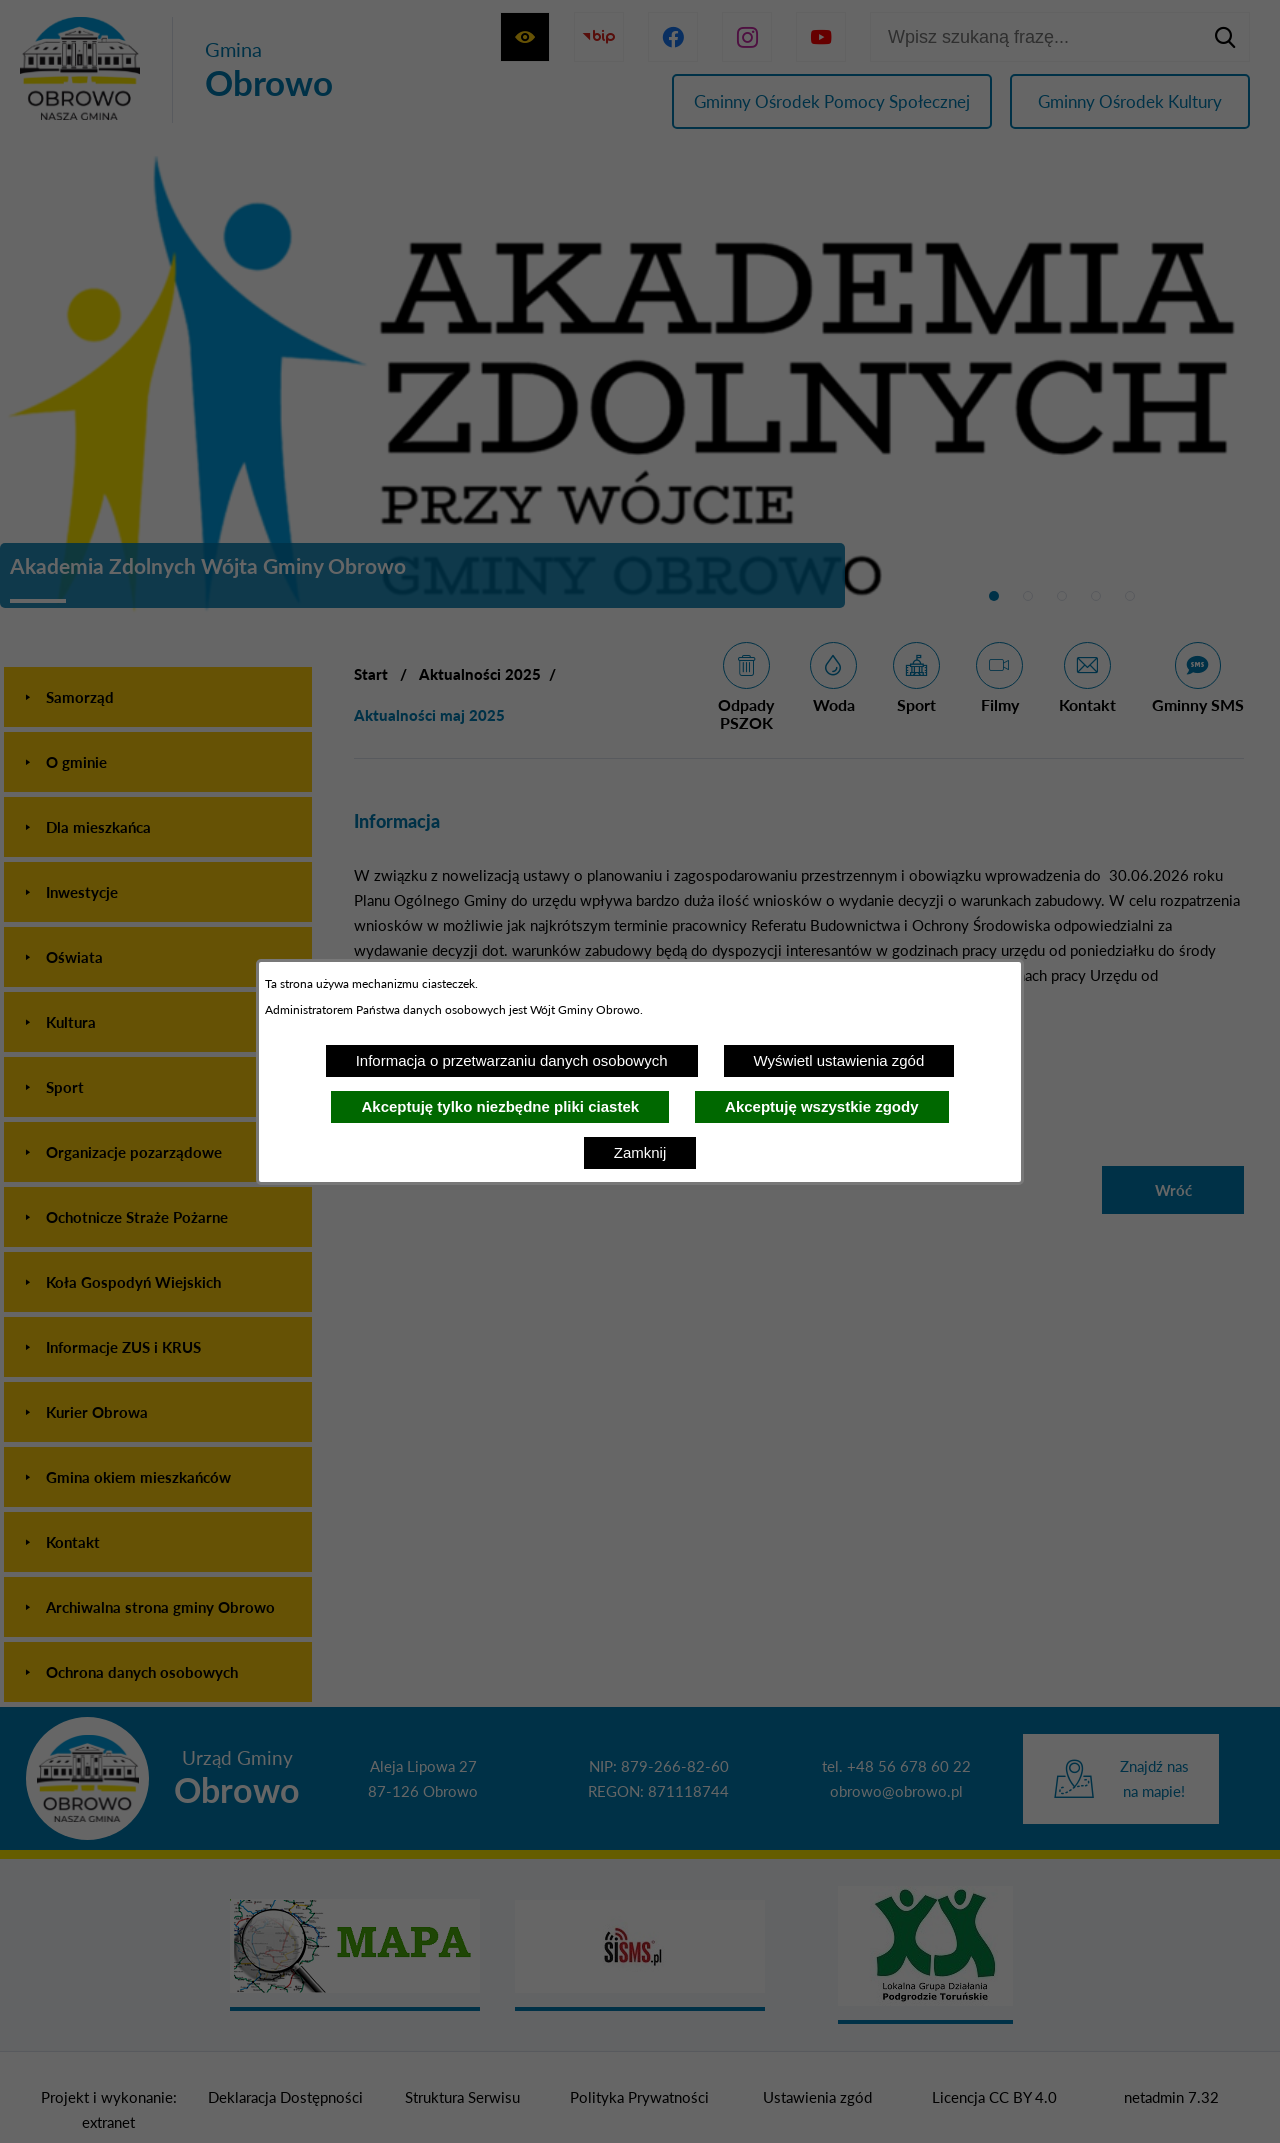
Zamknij (640, 1152)
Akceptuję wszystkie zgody (821, 1106)
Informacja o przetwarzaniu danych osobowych (512, 1060)
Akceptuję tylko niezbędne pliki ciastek (500, 1106)
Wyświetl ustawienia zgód (839, 1060)
